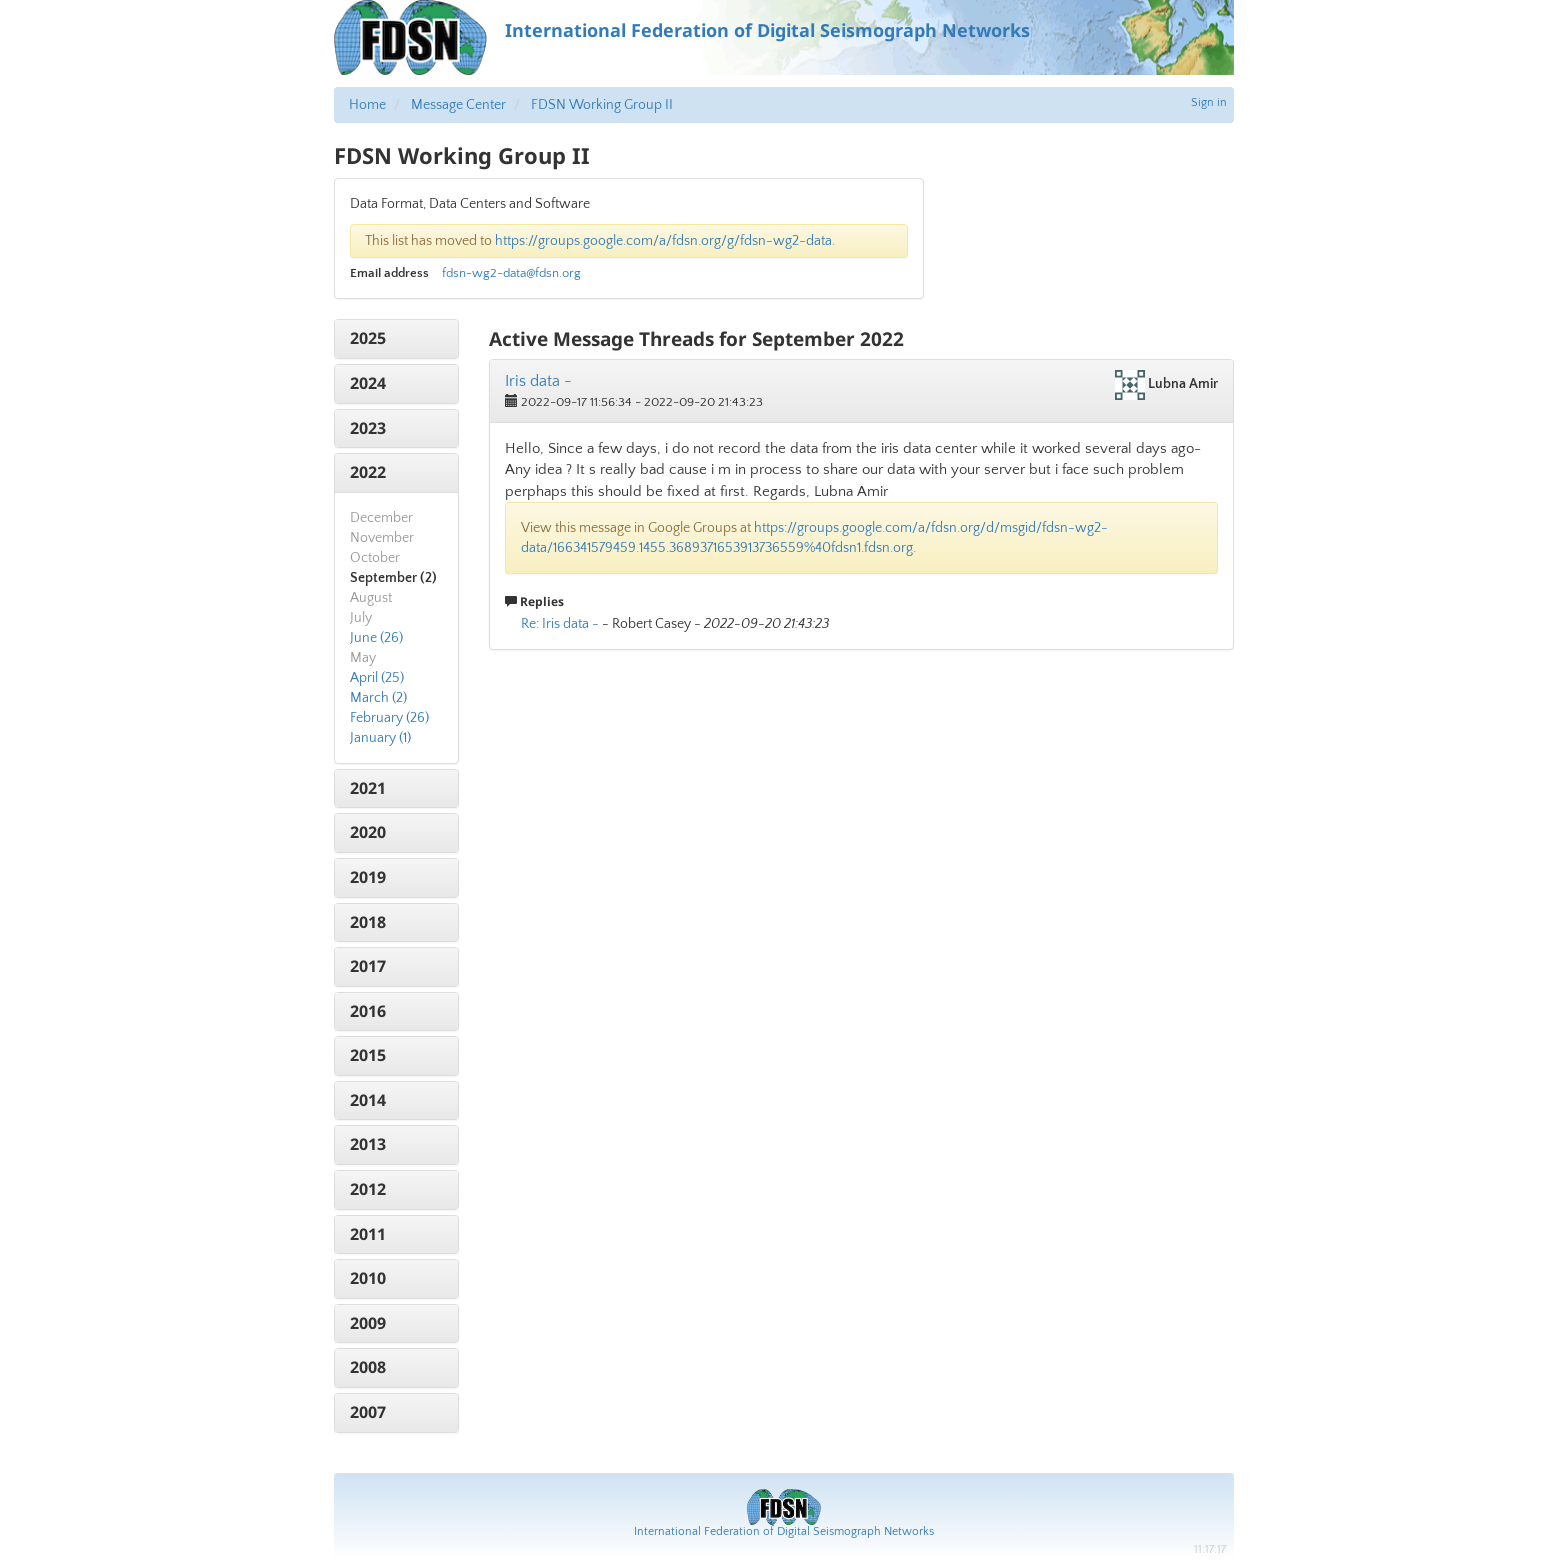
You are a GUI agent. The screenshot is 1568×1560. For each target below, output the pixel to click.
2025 (368, 338)
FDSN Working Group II (602, 105)
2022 (368, 472)
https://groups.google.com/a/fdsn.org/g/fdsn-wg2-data (663, 241)
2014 (368, 1100)
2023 (368, 428)
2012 (368, 1189)
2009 (368, 1323)
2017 (368, 966)
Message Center (458, 105)
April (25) (377, 678)
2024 (368, 383)
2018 (368, 922)
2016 (368, 1011)
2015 (368, 1055)
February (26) (389, 718)
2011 (368, 1234)
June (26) (376, 638)
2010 (368, 1278)
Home (367, 105)
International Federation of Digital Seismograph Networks (784, 1531)
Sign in (1209, 102)
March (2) (378, 698)
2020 (368, 832)
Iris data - (538, 381)
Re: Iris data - (560, 624)
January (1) (380, 738)
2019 (368, 877)
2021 (368, 788)
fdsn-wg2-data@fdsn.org (511, 273)
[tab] (396, 339)
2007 (368, 1412)
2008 (368, 1367)
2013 (368, 1144)
